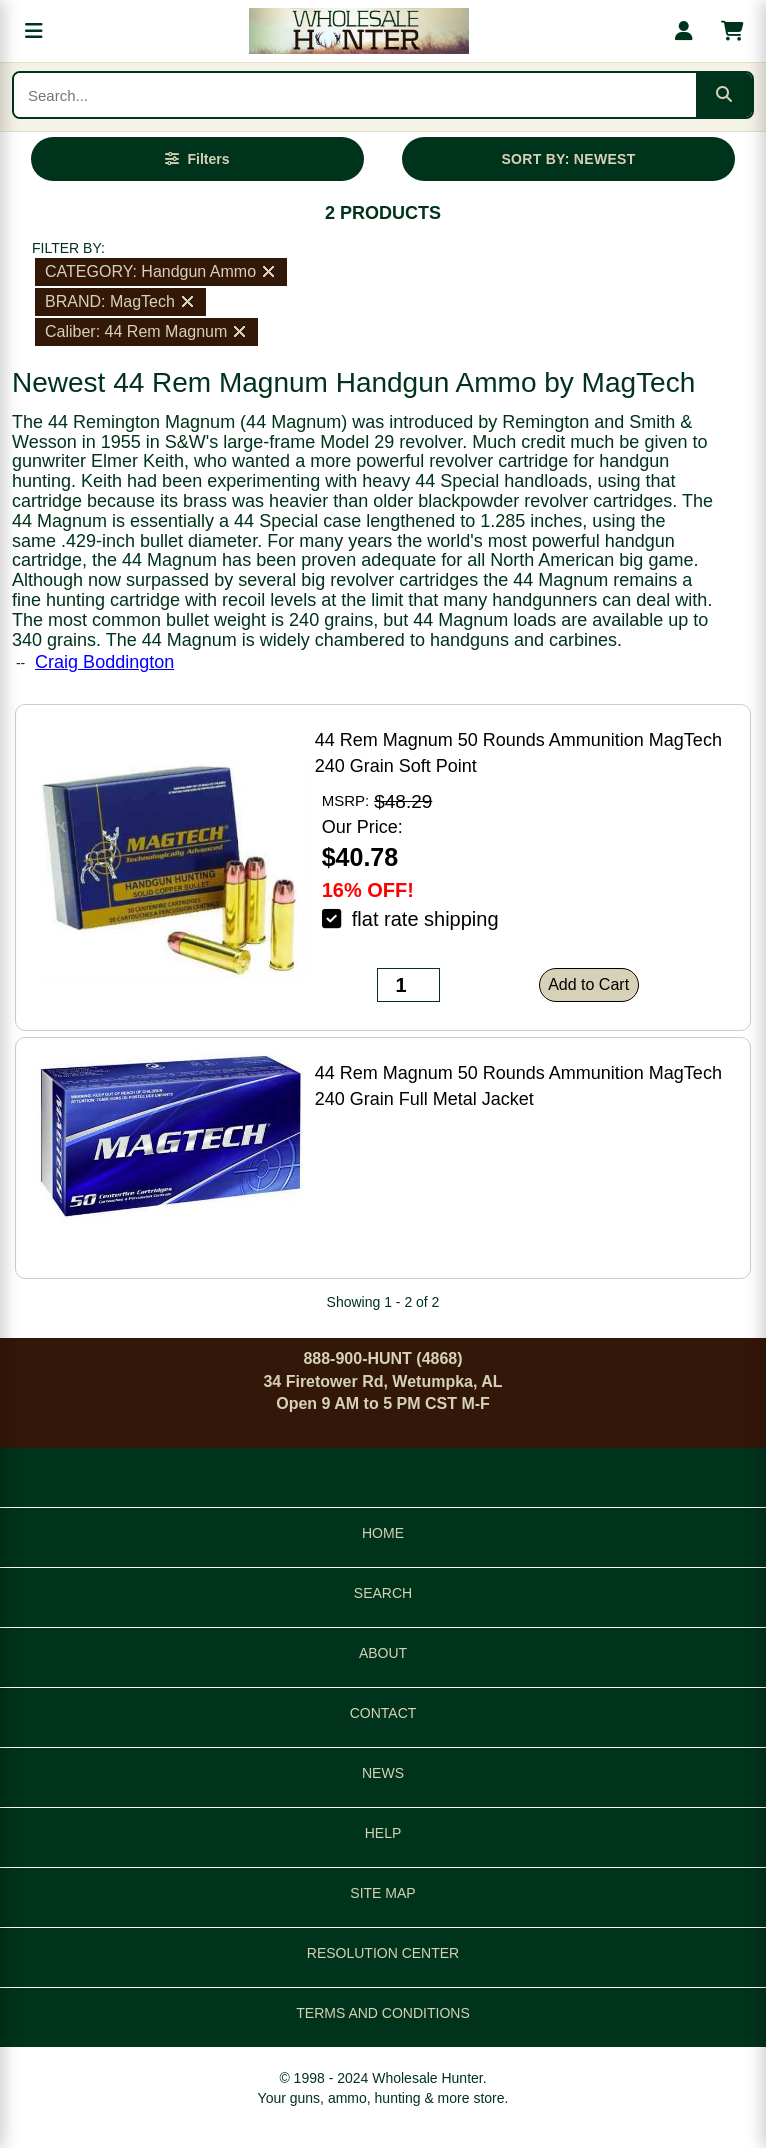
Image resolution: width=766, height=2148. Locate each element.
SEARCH (383, 1593)
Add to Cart (588, 984)
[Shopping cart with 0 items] (732, 31)
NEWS (383, 1773)
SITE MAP (382, 1893)
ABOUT (383, 1653)
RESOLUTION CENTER (383, 1953)
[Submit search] (724, 95)
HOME (383, 1533)
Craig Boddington (104, 662)
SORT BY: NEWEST (568, 159)
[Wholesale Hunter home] (359, 31)
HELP (383, 1833)
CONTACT (383, 1713)
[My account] (684, 31)
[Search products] (355, 95)
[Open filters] (198, 159)
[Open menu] (34, 31)
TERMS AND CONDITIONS (382, 2013)
